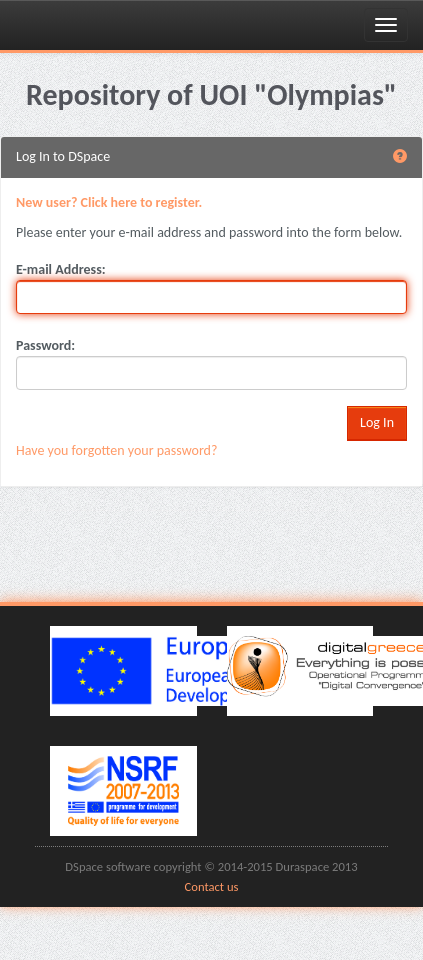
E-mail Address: (61, 269)
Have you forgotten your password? (116, 450)
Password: (45, 345)
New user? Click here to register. (109, 202)
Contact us (212, 886)
